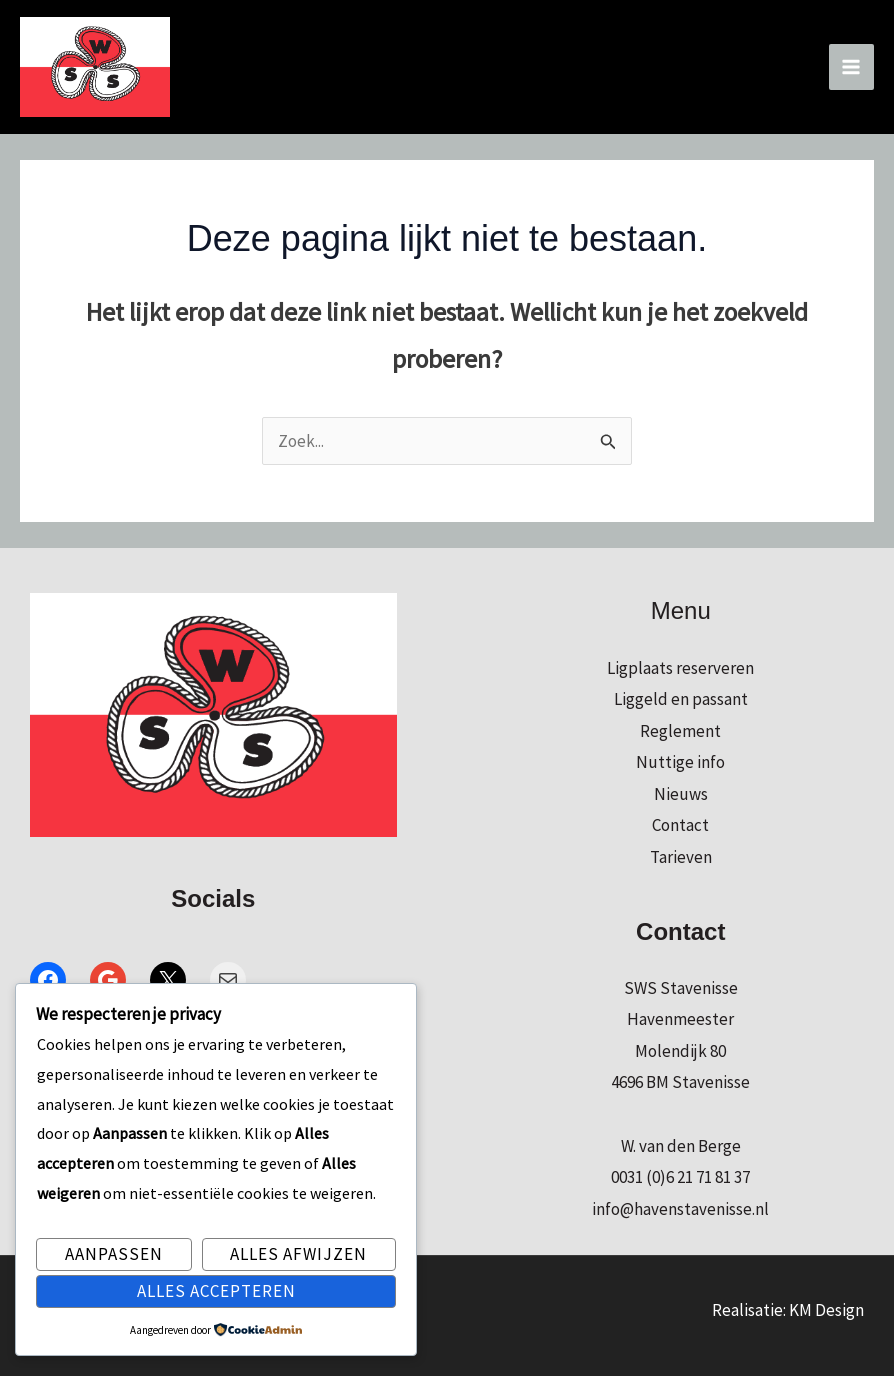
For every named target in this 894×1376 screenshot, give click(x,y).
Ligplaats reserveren (680, 668)
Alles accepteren (216, 1291)
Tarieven (681, 857)
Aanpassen (114, 1254)
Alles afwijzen (298, 1254)
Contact (680, 825)
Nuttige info (680, 762)
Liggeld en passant (681, 699)
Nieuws (681, 794)
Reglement (680, 731)
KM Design (826, 1310)
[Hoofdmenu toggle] (852, 67)
